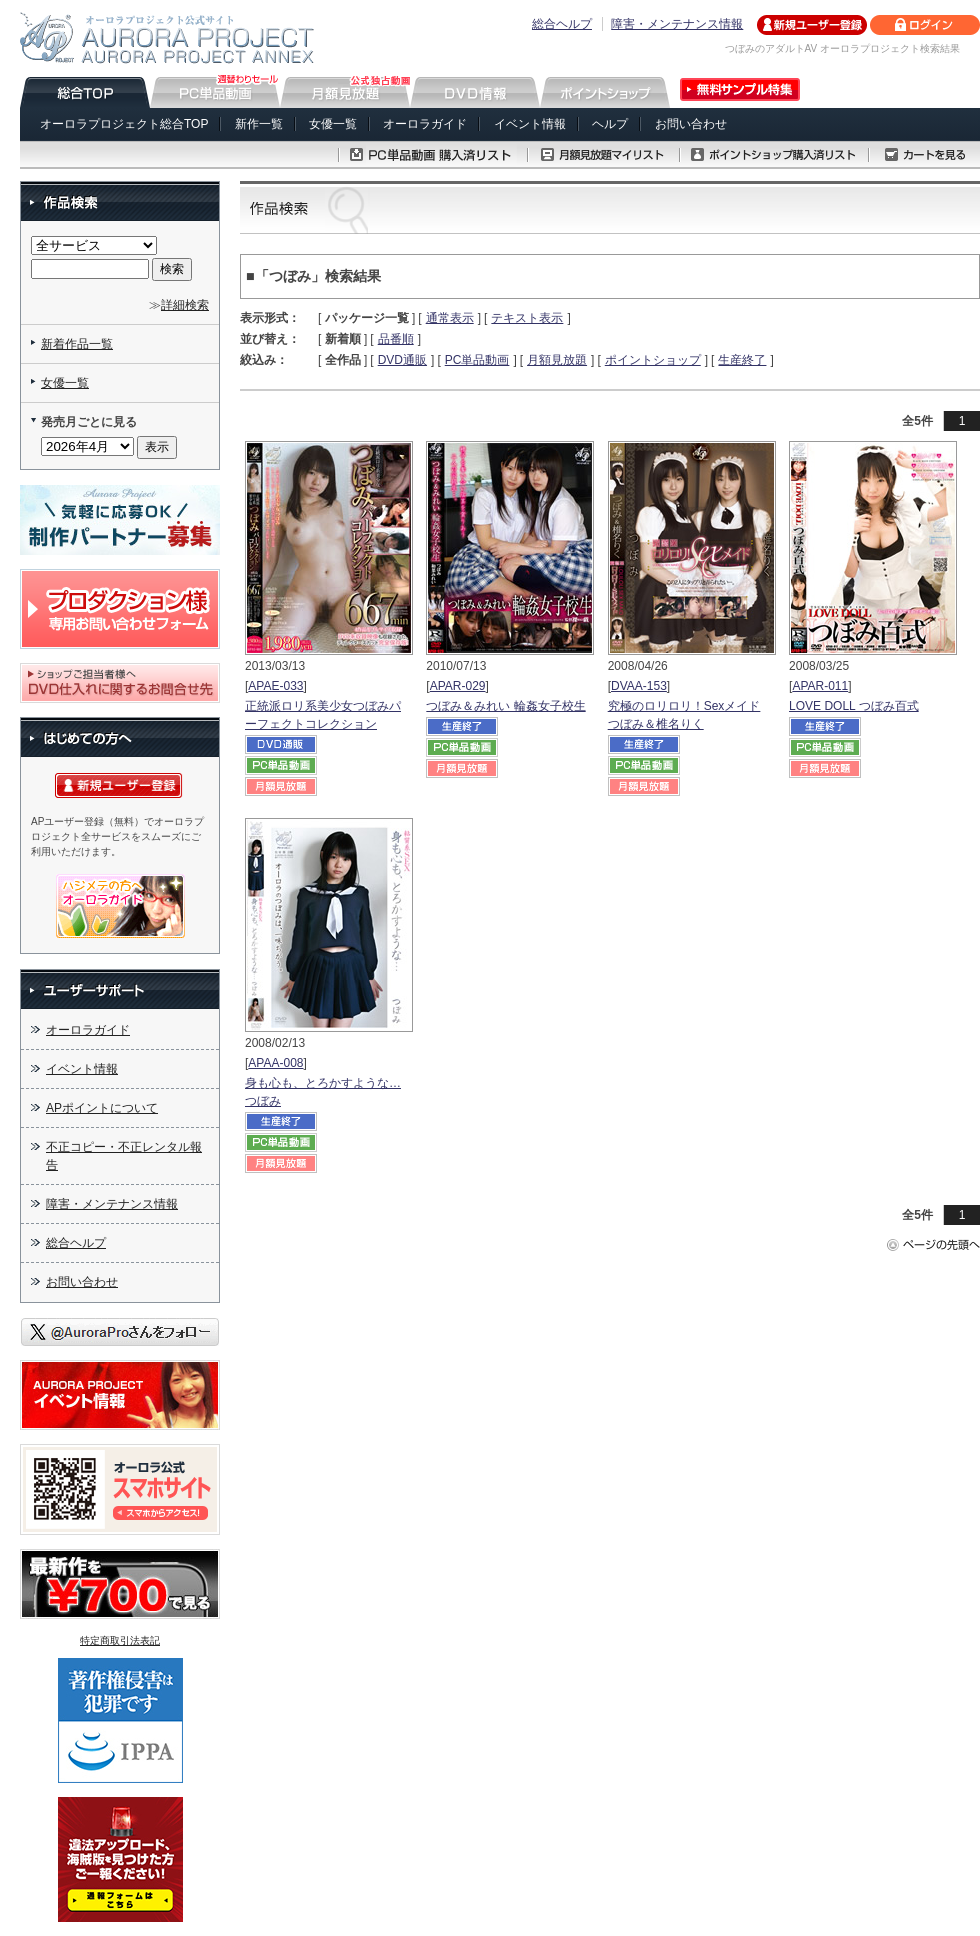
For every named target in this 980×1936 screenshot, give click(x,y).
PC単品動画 (477, 360)
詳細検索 (185, 305)
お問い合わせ (691, 124)
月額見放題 (557, 360)
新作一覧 (259, 124)
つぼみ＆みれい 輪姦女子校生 (505, 706)
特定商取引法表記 (120, 1640)
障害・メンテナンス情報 (677, 24)
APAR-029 (458, 686)
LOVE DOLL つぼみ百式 (854, 706)
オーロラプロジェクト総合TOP (124, 124)
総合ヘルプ (562, 24)
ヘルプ (610, 124)
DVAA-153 (639, 686)
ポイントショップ (653, 360)
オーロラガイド (425, 124)
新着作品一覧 (77, 344)
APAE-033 (275, 686)
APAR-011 (820, 686)
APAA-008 (275, 1063)
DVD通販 (402, 360)
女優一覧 (333, 124)
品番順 (396, 339)
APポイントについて (102, 1108)
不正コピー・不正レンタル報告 (124, 1156)
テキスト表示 (527, 318)
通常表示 (450, 318)
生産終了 (742, 360)
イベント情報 (530, 124)
